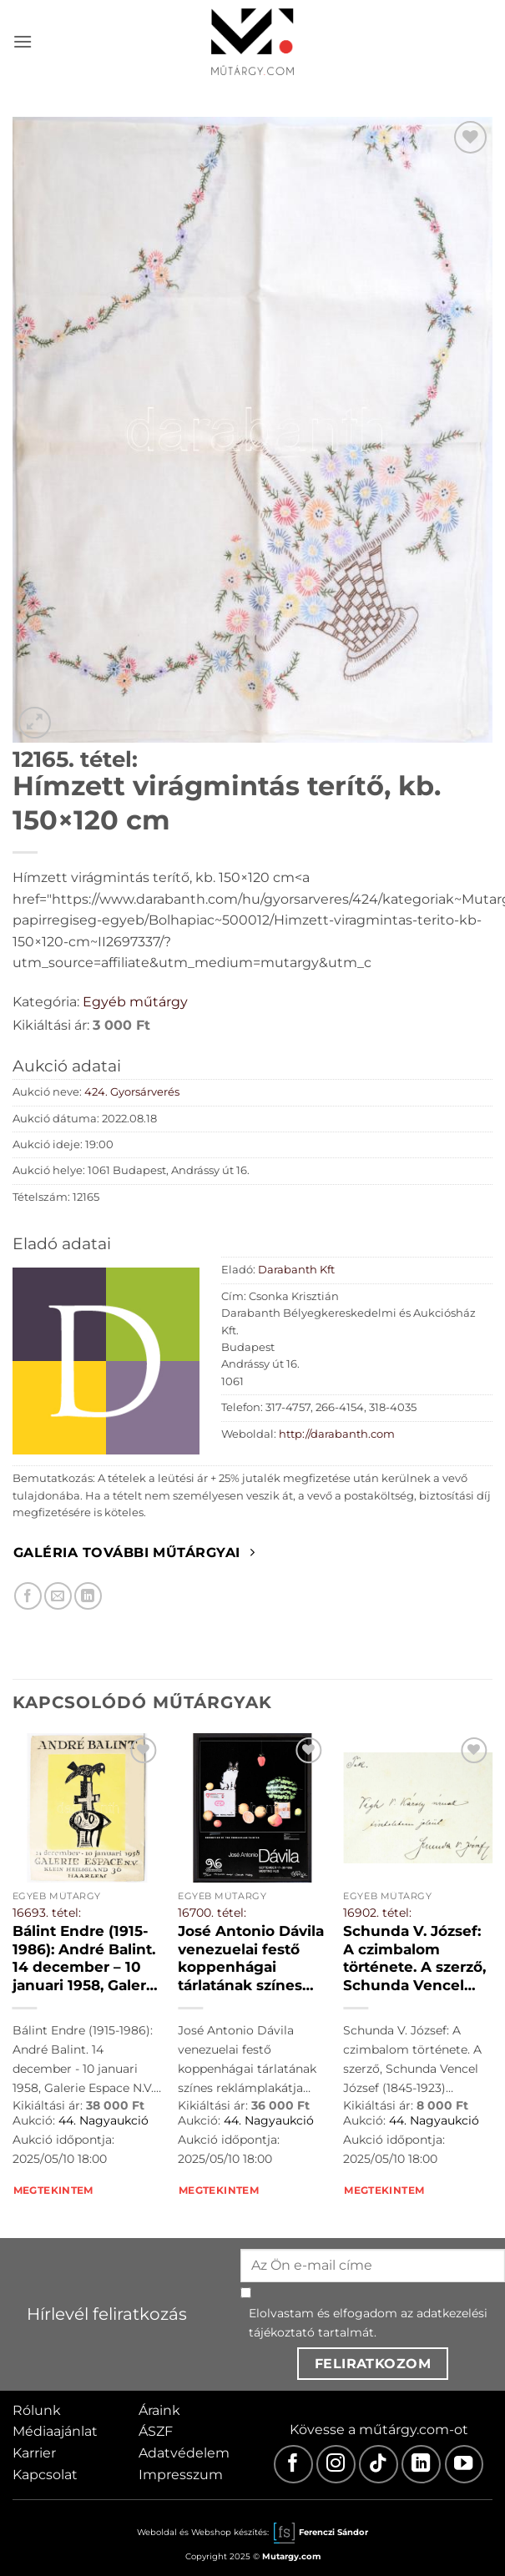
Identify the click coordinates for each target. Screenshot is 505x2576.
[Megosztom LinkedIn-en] (88, 1596)
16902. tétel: (377, 1912)
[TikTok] (378, 2464)
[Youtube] (464, 2464)
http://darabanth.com (337, 1434)
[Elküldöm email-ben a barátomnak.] (58, 1596)
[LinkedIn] (421, 2464)
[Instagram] (336, 2464)
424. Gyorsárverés (131, 1092)
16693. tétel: (47, 1912)
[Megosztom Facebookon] (28, 1596)
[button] (23, 41)
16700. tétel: (212, 1912)
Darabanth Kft (296, 1269)
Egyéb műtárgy (135, 1002)
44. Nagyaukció (103, 2120)
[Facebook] (293, 2464)
